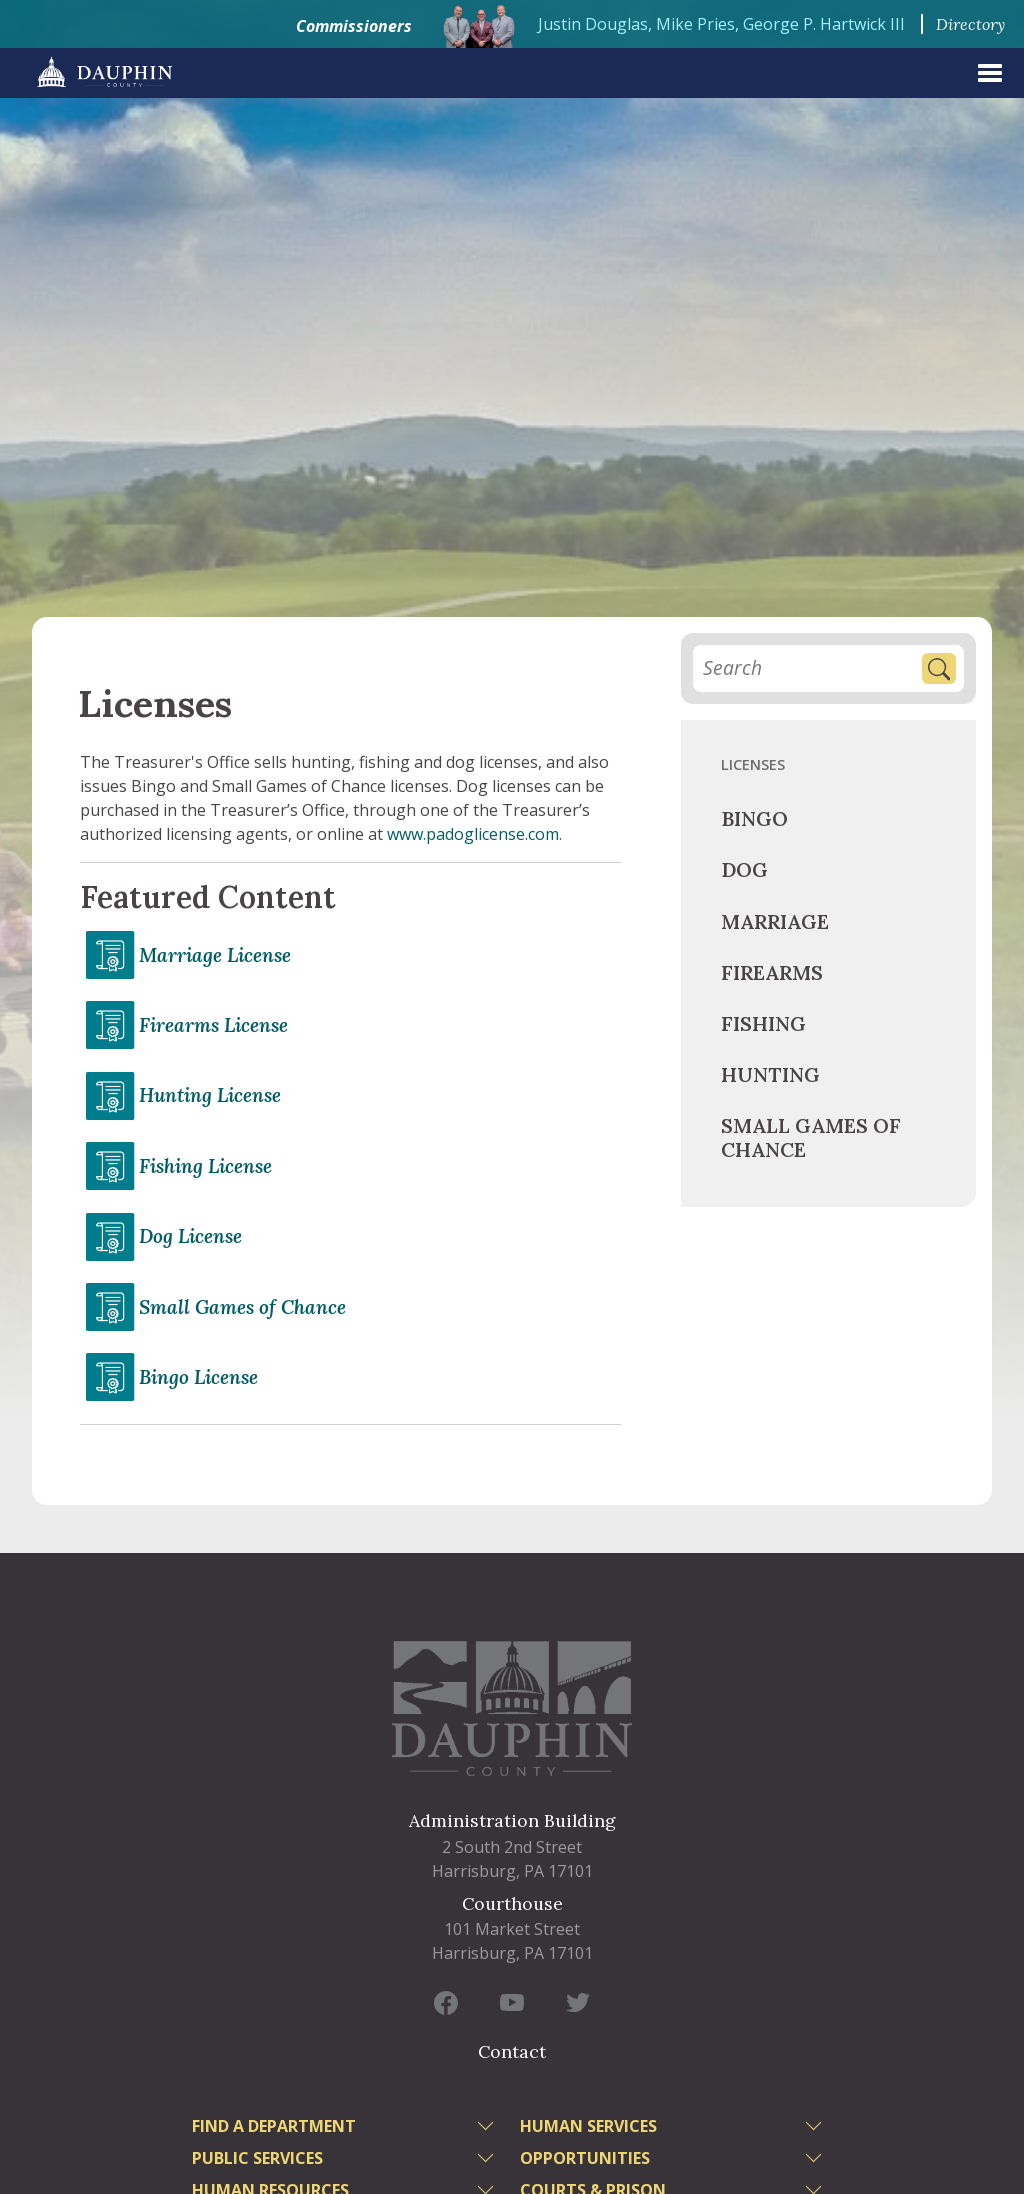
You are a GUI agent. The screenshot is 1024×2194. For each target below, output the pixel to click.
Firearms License (213, 1025)
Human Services (588, 2126)
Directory (970, 24)
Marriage (775, 921)
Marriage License (215, 955)
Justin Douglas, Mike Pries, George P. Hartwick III (721, 24)
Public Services (257, 2158)
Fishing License (205, 1166)
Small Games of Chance (242, 1307)
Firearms (772, 972)
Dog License (190, 1236)
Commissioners (354, 26)
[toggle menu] (488, 2129)
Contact (512, 2051)
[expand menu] (990, 73)
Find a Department (274, 2126)
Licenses (753, 764)
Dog (744, 869)
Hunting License (210, 1095)
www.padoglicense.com (473, 834)
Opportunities (585, 2158)
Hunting (770, 1074)
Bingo (754, 818)
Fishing (763, 1023)
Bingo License (198, 1377)
